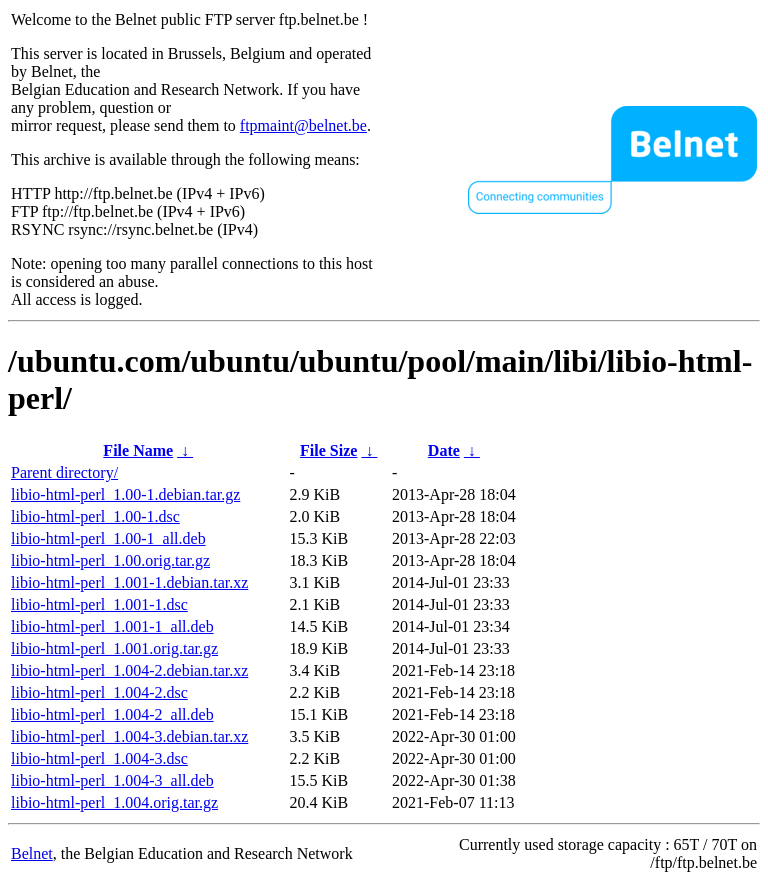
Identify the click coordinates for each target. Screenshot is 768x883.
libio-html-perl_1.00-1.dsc (95, 516)
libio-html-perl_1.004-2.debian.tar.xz (129, 670)
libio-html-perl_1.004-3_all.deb (112, 780)
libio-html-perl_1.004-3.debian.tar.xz (129, 736)
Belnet (32, 853)
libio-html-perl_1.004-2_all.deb (112, 714)
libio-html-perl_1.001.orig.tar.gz (114, 648)
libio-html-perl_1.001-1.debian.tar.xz (129, 582)
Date (444, 450)
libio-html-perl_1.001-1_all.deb (112, 626)
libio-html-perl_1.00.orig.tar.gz (110, 560)
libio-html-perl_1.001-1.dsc (99, 604)
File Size (328, 450)
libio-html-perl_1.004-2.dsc (99, 692)
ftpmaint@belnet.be (303, 125)
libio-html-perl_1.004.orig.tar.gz (114, 802)
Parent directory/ (64, 472)
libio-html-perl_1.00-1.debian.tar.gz (125, 494)
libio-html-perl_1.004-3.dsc (99, 758)
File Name (138, 450)
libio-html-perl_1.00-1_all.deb (108, 538)
